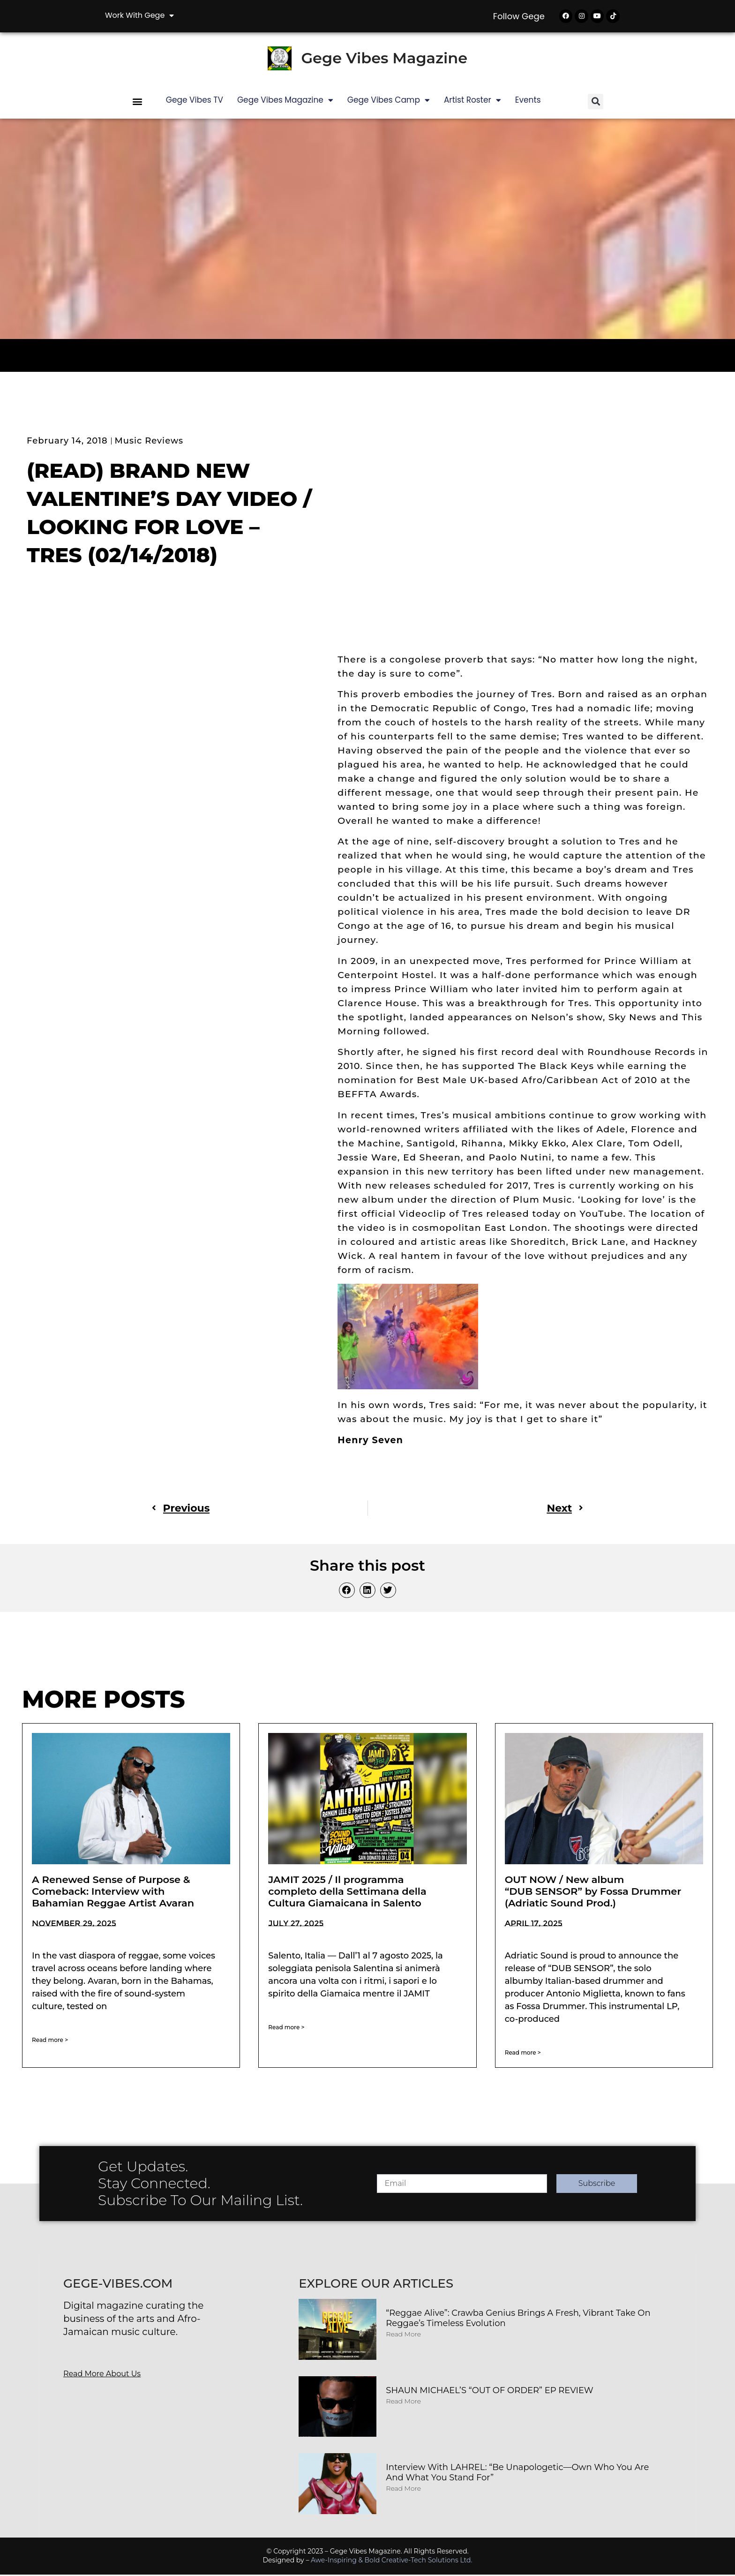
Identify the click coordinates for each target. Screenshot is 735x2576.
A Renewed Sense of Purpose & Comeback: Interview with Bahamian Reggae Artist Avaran (113, 1892)
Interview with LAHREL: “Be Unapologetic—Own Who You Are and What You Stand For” (517, 2474)
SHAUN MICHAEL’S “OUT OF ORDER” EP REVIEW (489, 2392)
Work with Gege (139, 15)
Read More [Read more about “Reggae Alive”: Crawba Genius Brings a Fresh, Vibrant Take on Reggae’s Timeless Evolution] (403, 2336)
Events (528, 101)
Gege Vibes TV (194, 101)
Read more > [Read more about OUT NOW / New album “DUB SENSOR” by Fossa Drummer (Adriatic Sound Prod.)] (523, 2054)
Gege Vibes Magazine (384, 60)
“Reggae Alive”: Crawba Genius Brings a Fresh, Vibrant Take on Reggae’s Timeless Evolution (518, 2319)
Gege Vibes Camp (388, 101)
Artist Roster (472, 101)
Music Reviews (149, 442)
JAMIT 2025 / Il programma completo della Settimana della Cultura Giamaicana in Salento (347, 1892)
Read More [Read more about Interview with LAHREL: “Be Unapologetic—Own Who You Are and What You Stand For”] (403, 2490)
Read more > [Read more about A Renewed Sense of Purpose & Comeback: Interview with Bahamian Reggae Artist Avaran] (50, 2041)
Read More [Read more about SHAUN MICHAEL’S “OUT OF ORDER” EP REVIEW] (403, 2403)
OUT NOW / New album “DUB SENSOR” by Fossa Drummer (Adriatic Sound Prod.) (593, 1892)
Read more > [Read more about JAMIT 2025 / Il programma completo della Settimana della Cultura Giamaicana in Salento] (286, 2029)
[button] (137, 103)
